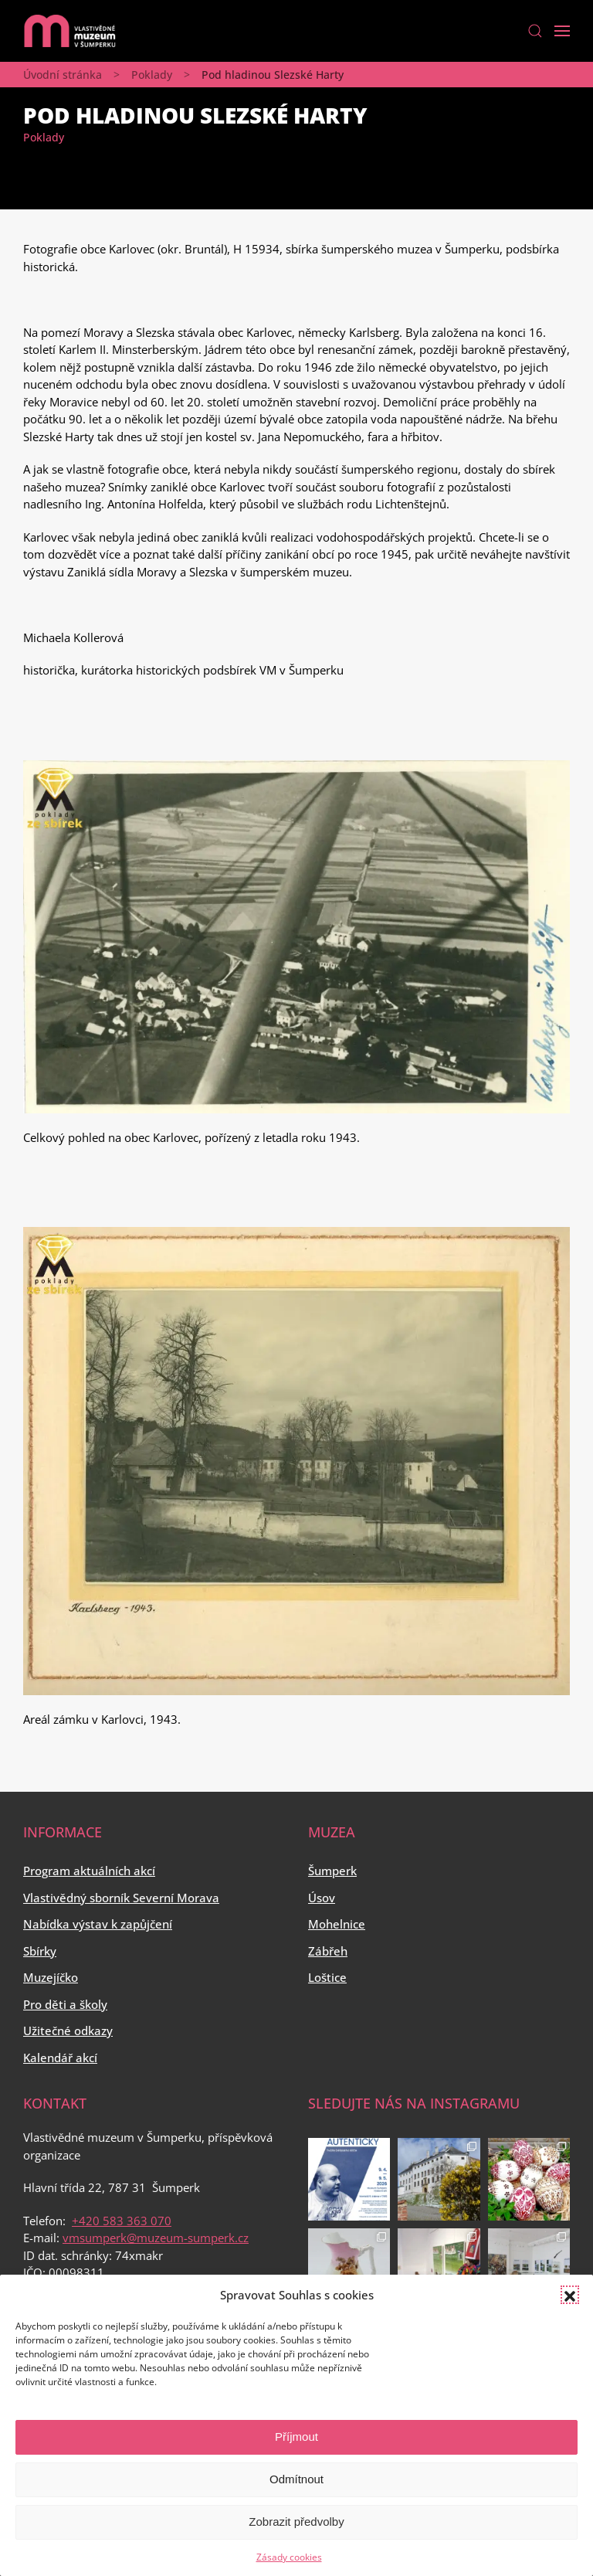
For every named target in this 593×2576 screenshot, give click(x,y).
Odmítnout (296, 2479)
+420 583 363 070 (121, 2220)
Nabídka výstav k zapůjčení (97, 1924)
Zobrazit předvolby (296, 2521)
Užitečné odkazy (68, 2030)
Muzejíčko (50, 1977)
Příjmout (296, 2436)
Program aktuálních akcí (89, 1870)
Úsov (321, 1897)
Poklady (151, 74)
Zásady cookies (289, 2557)
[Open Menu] (562, 31)
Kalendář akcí (60, 2057)
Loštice (327, 1977)
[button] (570, 2294)
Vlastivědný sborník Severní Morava (121, 1897)
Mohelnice (336, 1924)
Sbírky (39, 1951)
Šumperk (332, 1870)
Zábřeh (327, 1951)
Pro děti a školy (65, 2004)
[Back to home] (69, 31)
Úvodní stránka (62, 74)
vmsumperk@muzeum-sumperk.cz (156, 2237)
